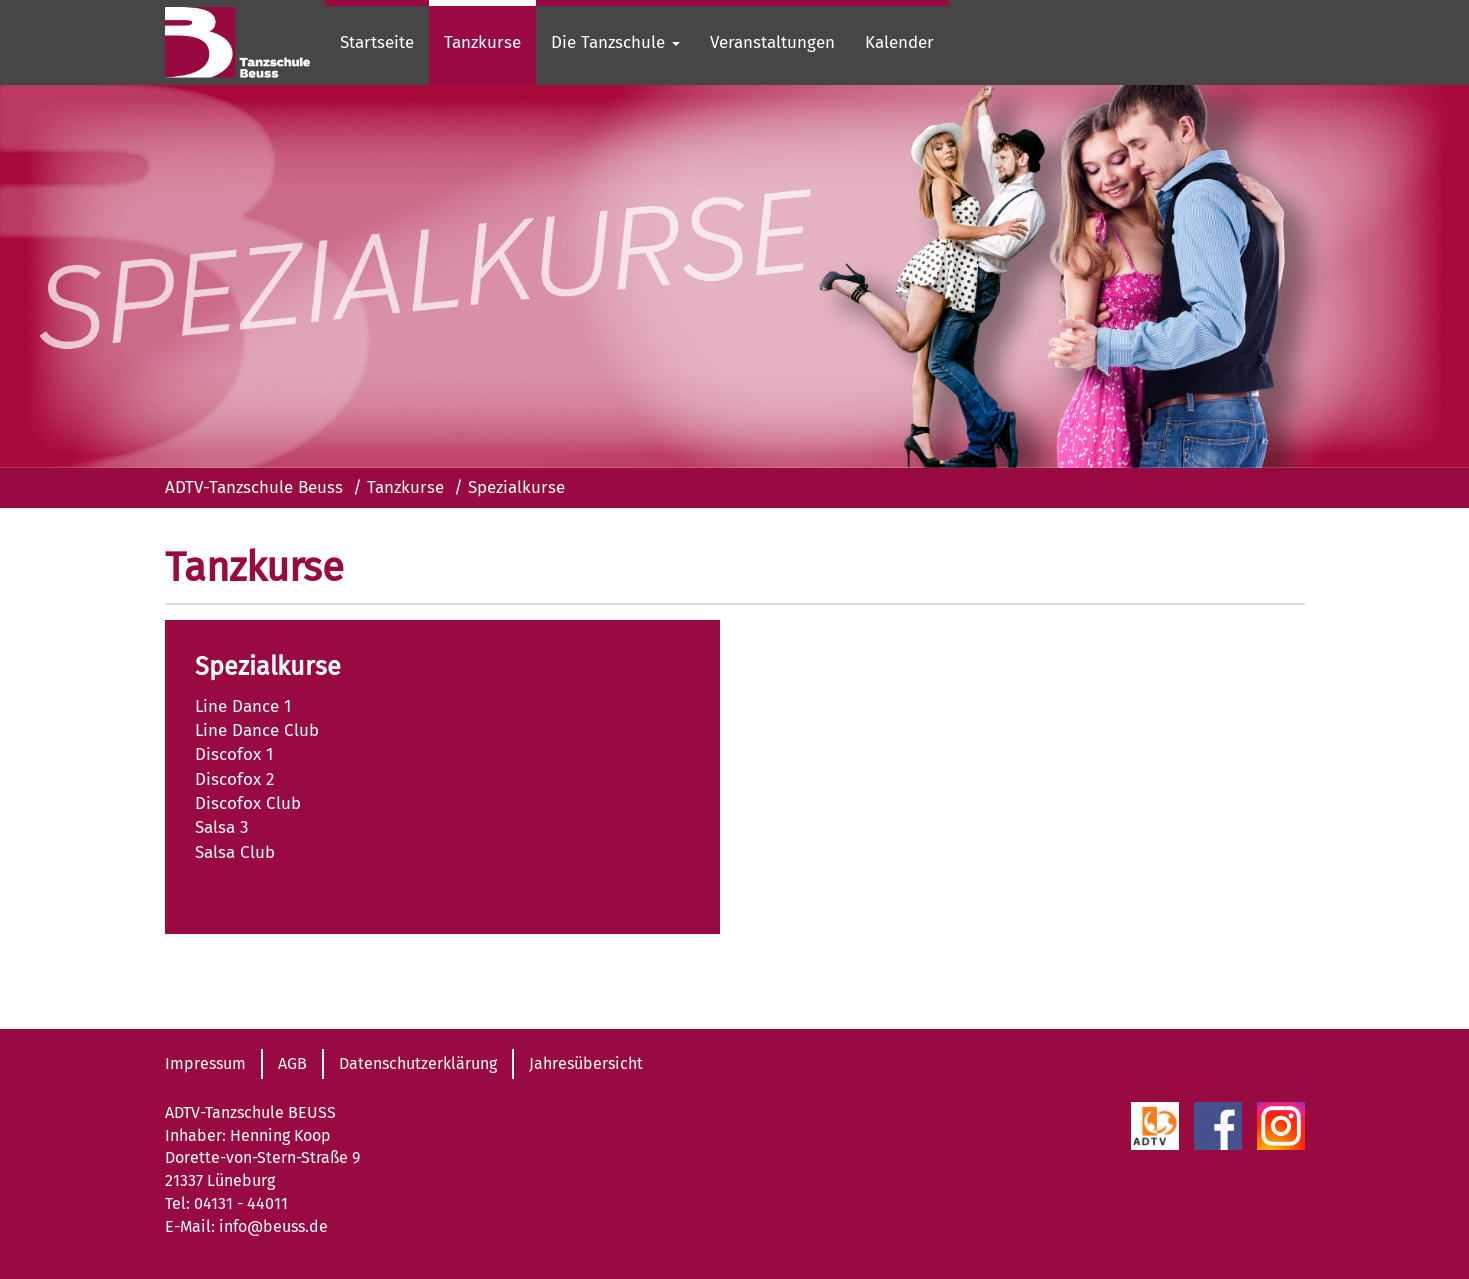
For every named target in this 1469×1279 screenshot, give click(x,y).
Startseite (377, 42)
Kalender (899, 42)
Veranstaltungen (772, 42)
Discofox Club (248, 803)
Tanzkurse (482, 42)
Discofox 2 (234, 779)
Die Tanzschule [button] (615, 42)
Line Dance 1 (243, 706)
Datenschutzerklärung (418, 1063)
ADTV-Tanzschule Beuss (254, 487)
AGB (292, 1063)
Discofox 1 (234, 754)
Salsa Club (235, 852)
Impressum (205, 1063)
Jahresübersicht (586, 1063)
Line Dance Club (257, 730)
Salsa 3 (221, 827)
